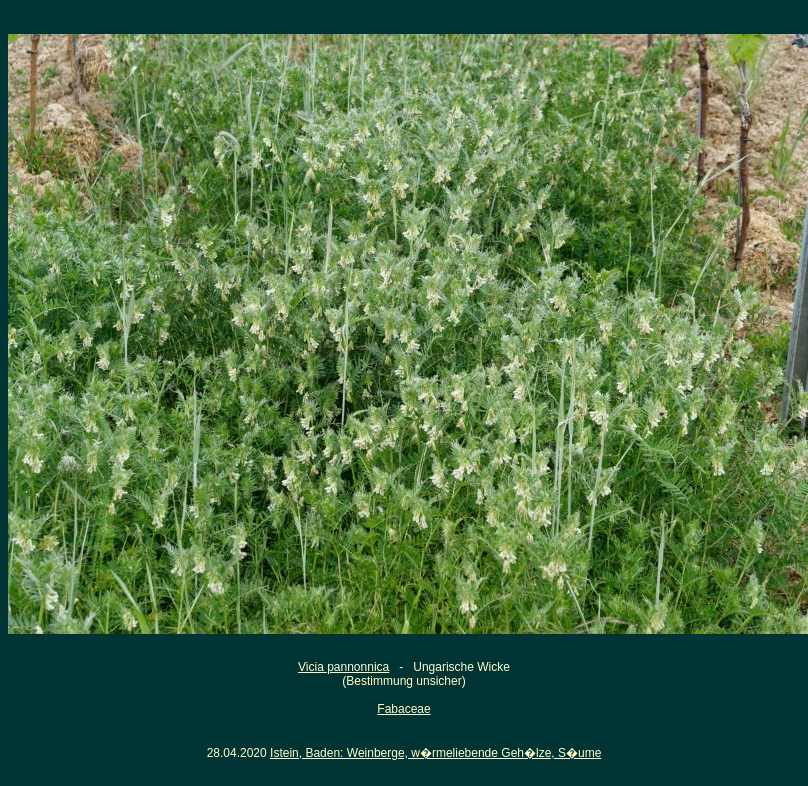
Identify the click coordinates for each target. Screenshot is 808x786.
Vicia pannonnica (343, 667)
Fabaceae (403, 709)
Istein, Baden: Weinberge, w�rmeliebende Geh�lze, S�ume (435, 753)
